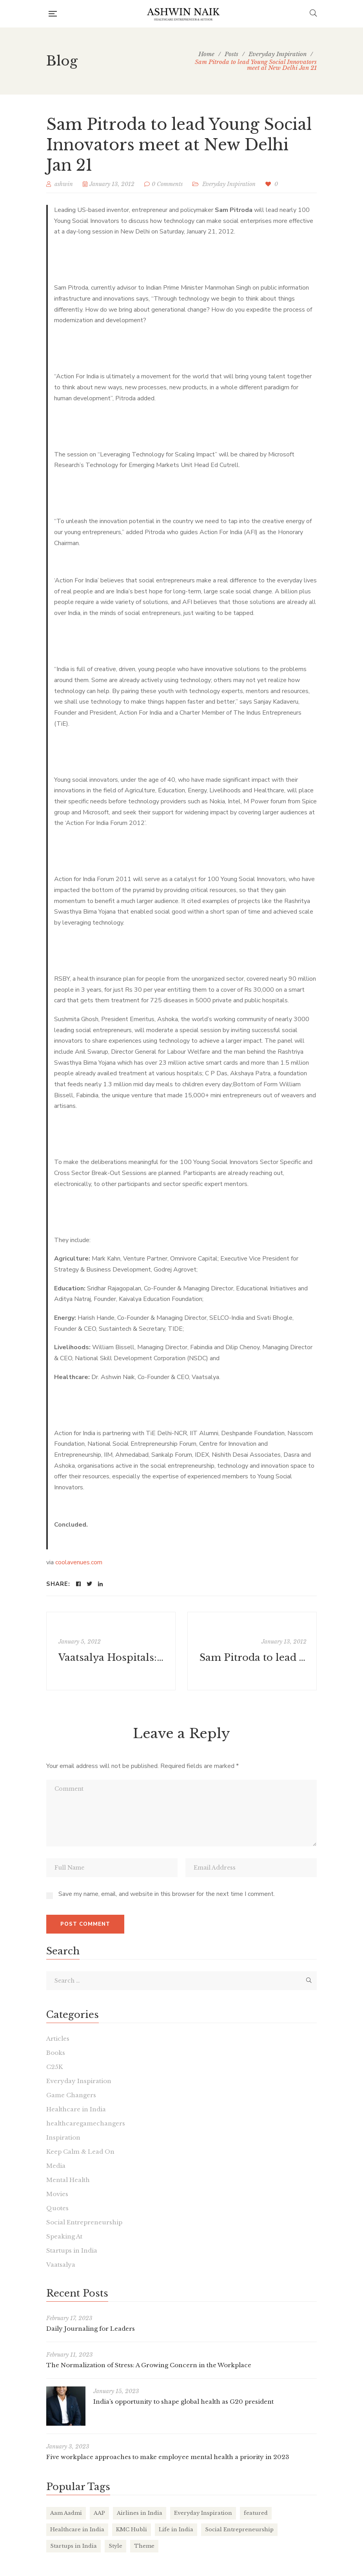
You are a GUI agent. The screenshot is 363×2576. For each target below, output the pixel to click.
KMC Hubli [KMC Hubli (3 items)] (131, 2529)
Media (55, 2165)
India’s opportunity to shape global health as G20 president (183, 2401)
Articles (57, 2038)
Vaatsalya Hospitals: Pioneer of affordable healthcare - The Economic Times (111, 1657)
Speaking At (64, 2236)
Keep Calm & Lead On (80, 2151)
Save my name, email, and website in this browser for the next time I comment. (166, 1894)
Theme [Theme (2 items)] (144, 2546)
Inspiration (63, 2137)
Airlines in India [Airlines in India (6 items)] (139, 2513)
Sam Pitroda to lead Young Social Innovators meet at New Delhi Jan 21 (253, 1657)
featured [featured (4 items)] (256, 2513)
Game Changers (71, 2095)
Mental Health (68, 2180)
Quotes (57, 2208)
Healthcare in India (76, 2109)
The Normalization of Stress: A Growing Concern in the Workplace (148, 2365)
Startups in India (71, 2250)
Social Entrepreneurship (84, 2222)
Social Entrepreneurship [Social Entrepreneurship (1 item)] (239, 2529)
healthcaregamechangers (85, 2123)
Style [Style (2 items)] (115, 2546)
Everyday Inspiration (229, 184)
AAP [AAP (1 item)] (99, 2513)
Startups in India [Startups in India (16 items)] (73, 2546)
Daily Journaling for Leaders (90, 2328)
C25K (54, 2067)
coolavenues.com (78, 1562)
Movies (57, 2194)
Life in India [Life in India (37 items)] (176, 2529)
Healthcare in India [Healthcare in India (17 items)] (77, 2529)
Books (55, 2052)
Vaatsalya (60, 2264)
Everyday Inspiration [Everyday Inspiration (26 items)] (203, 2513)
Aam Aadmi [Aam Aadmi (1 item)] (66, 2513)
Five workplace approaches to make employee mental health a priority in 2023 (167, 2457)
